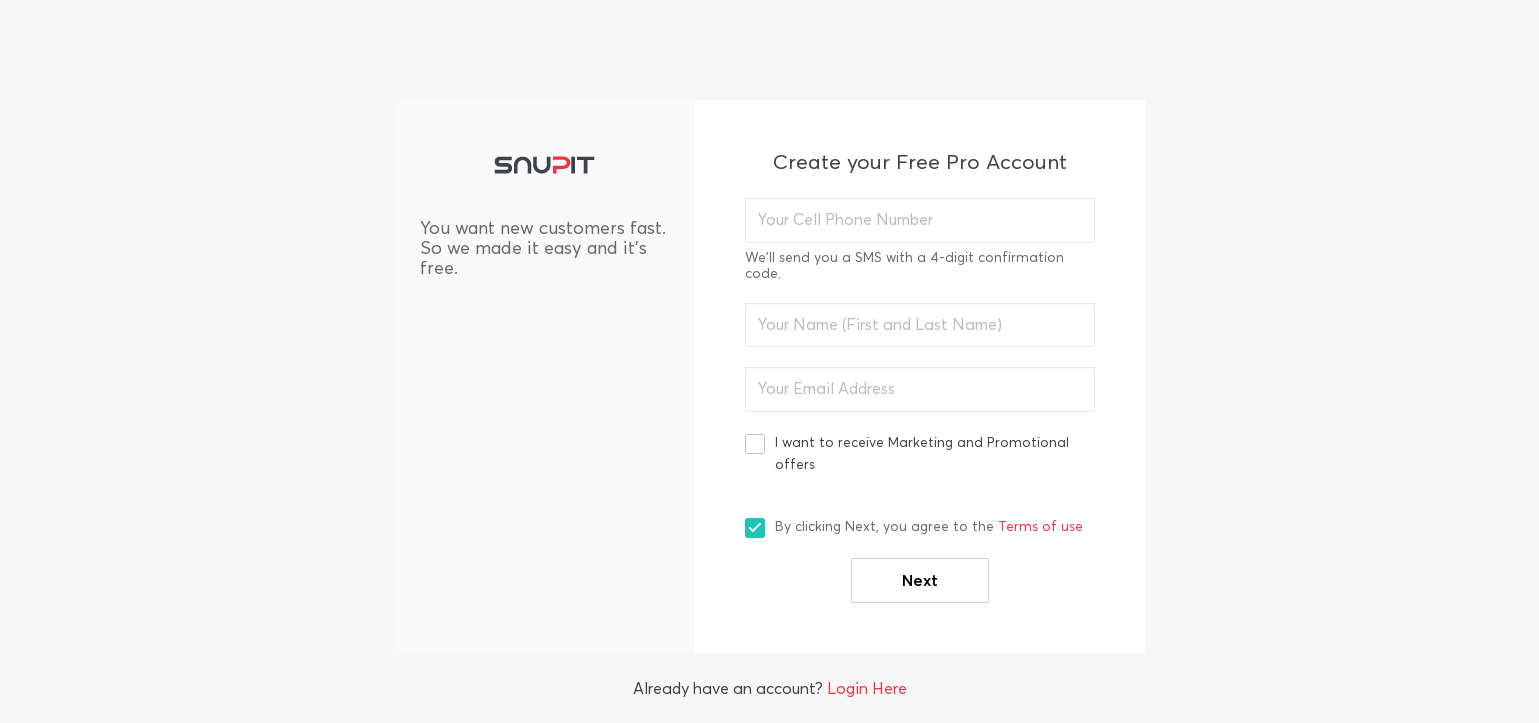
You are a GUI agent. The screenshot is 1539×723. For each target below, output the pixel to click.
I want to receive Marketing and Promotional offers (922, 453)
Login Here (867, 688)
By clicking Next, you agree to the (929, 526)
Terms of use (1040, 526)
